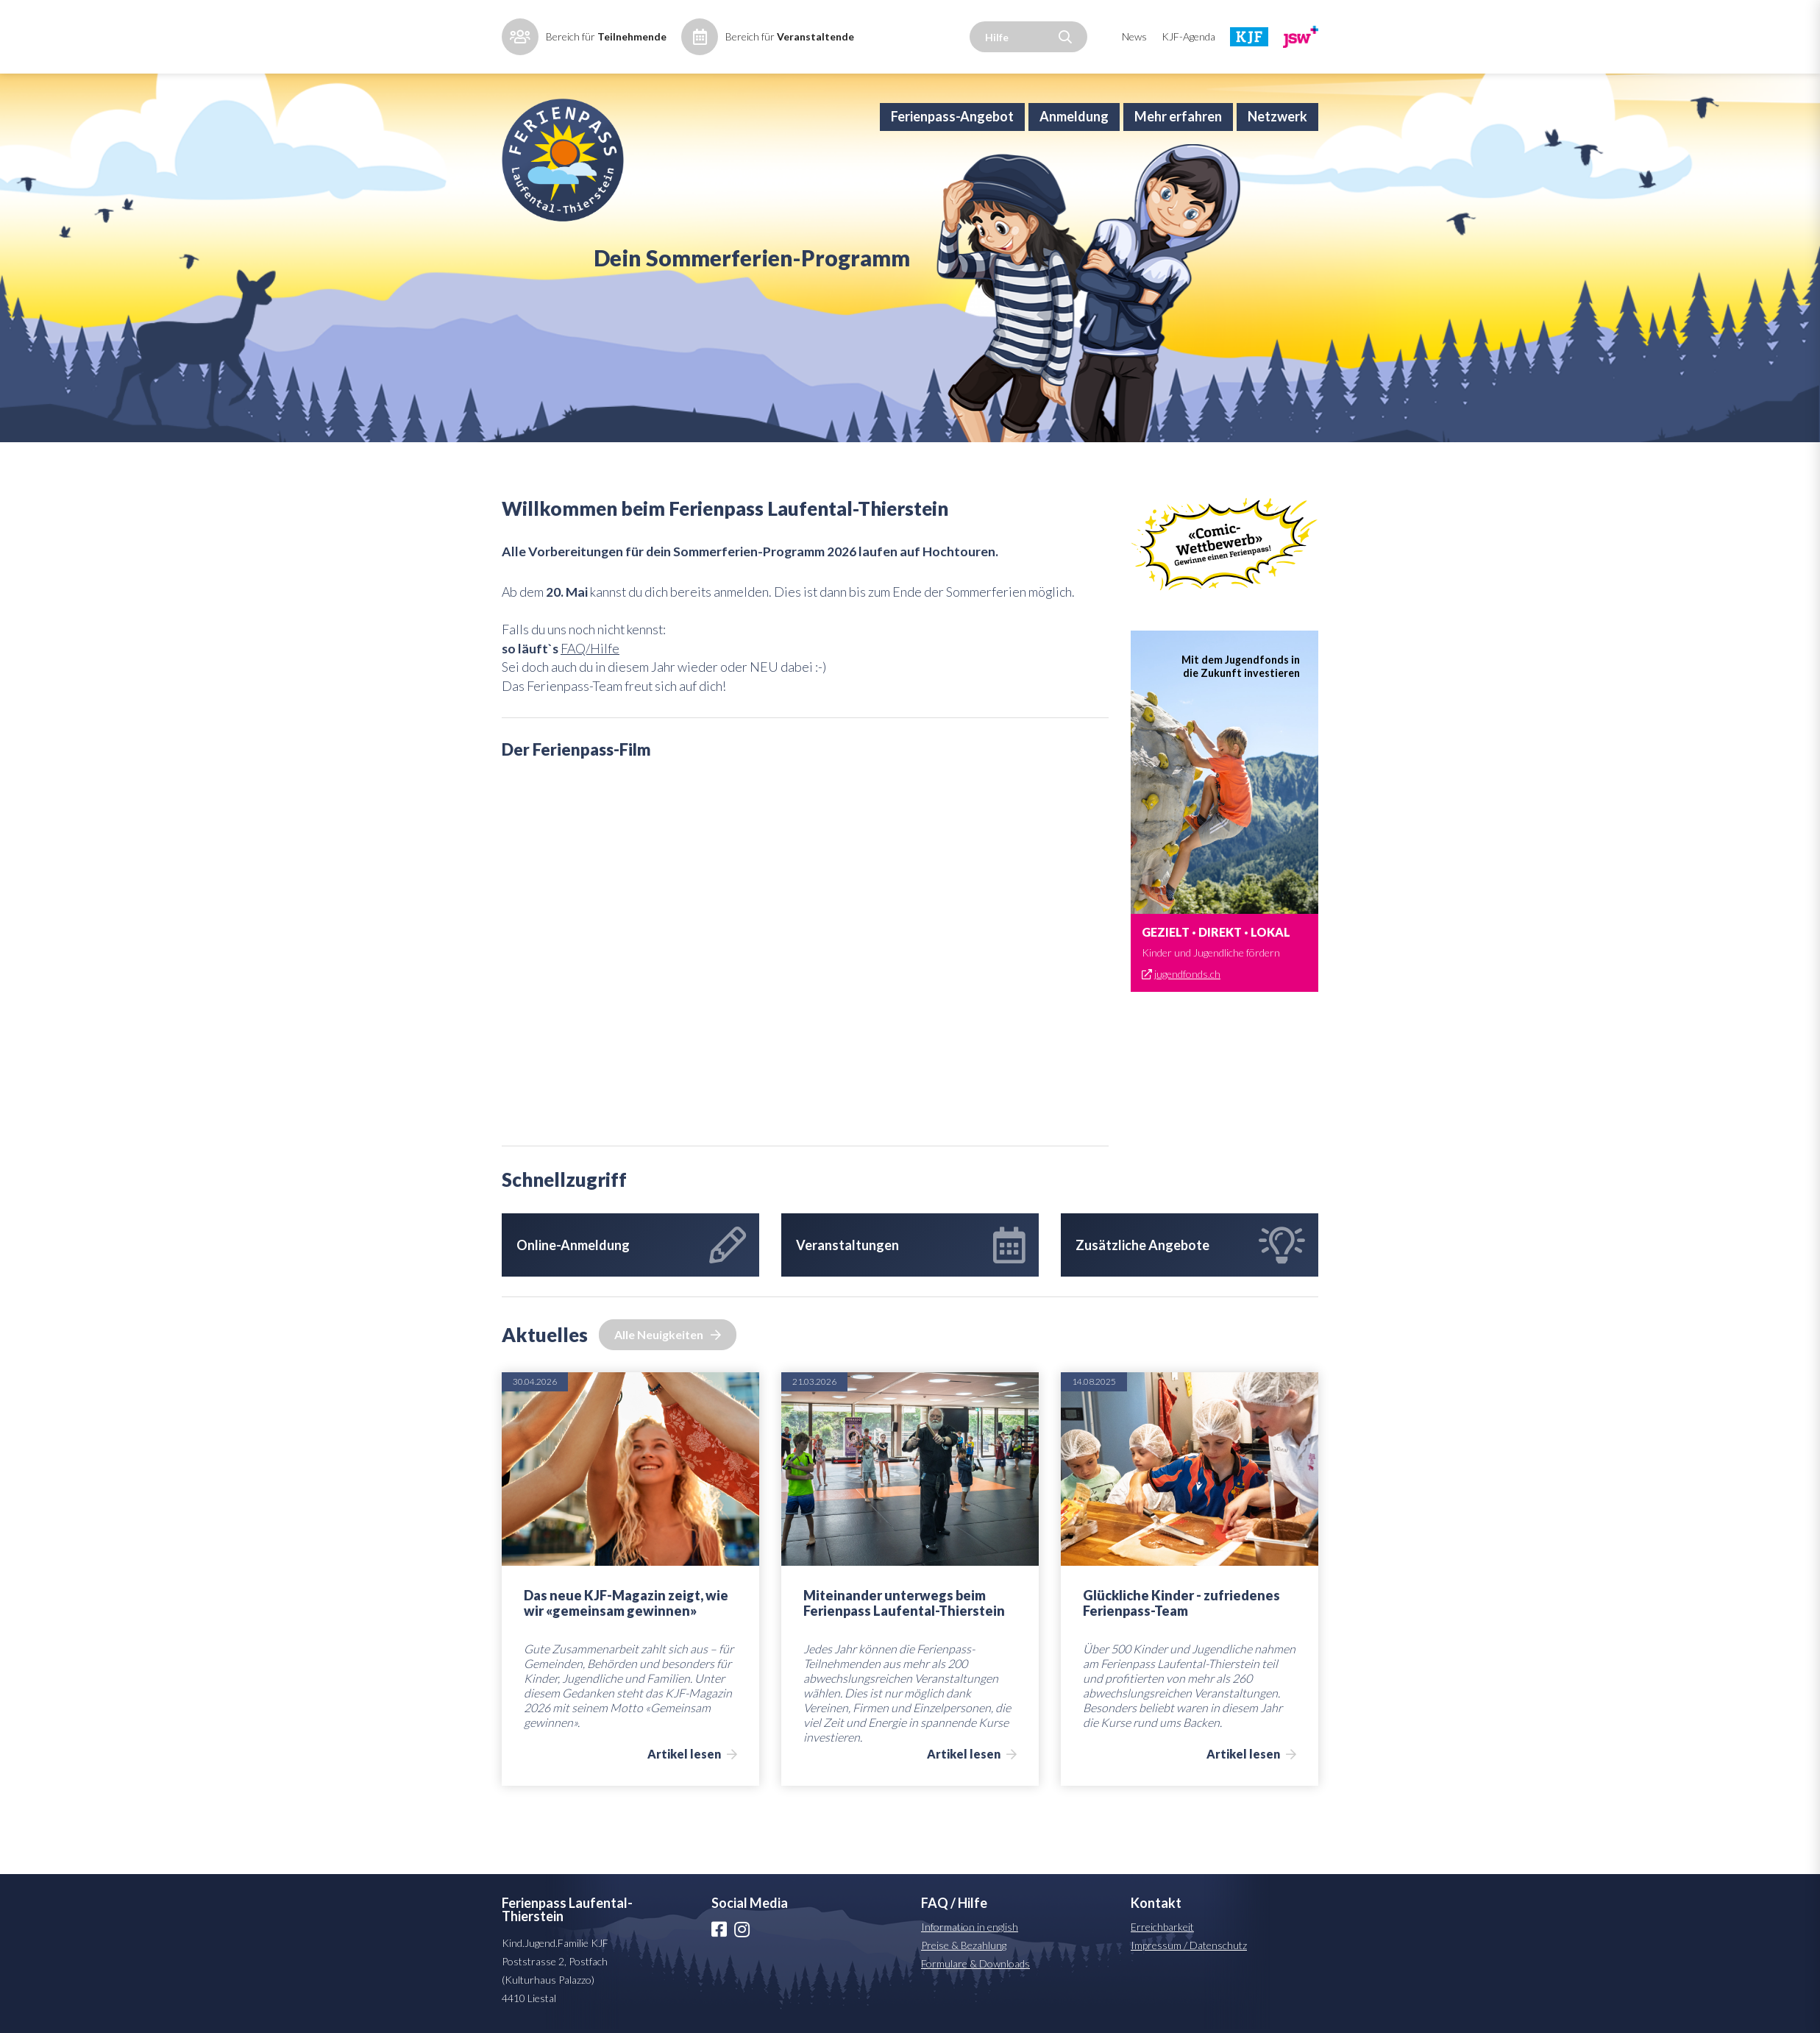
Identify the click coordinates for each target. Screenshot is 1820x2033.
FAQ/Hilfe (592, 723)
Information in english (969, 2004)
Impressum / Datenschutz (1189, 2022)
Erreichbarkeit (1162, 2004)
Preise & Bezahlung (963, 2022)
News (1134, 36)
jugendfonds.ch (1188, 1046)
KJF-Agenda (1188, 36)
